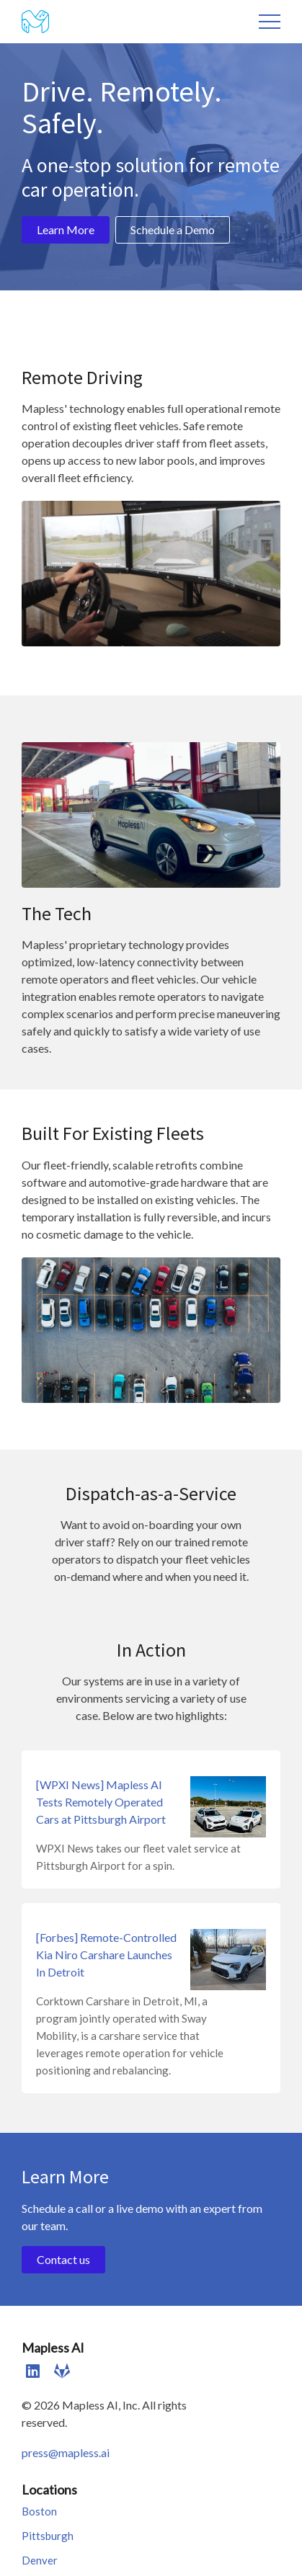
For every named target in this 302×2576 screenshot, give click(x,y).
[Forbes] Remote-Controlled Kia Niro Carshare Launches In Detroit (106, 1954)
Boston (39, 2511)
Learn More (65, 229)
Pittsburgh (48, 2535)
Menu (269, 21)
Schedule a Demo (172, 229)
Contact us (63, 2259)
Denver (40, 2560)
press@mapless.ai (66, 2452)
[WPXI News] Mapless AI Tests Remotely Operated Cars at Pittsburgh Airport (101, 1802)
